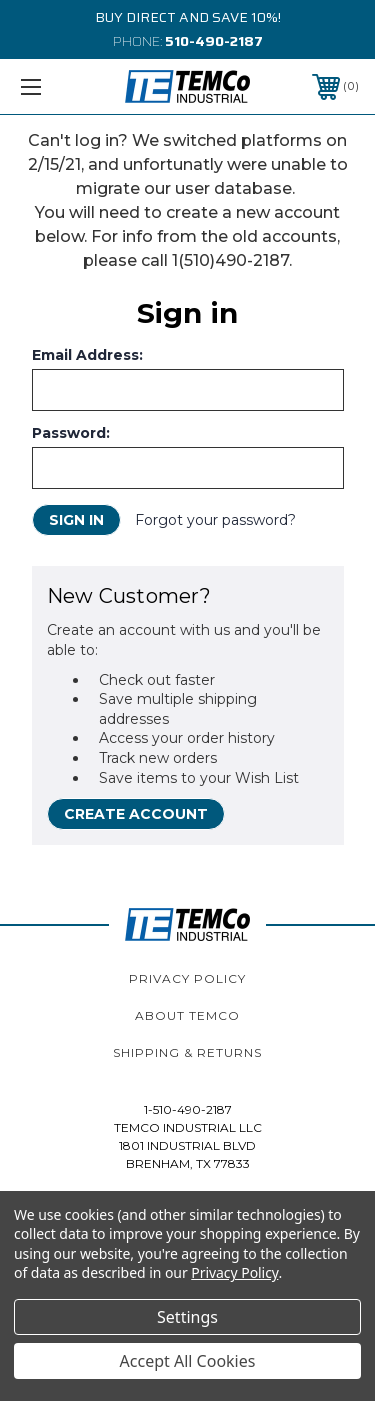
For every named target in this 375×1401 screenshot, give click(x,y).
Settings (187, 1317)
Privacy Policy (187, 978)
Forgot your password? (215, 520)
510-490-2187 (214, 41)
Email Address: (87, 355)
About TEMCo (187, 1015)
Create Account (136, 814)
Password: (71, 433)
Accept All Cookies (188, 1361)
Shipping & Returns (187, 1052)
